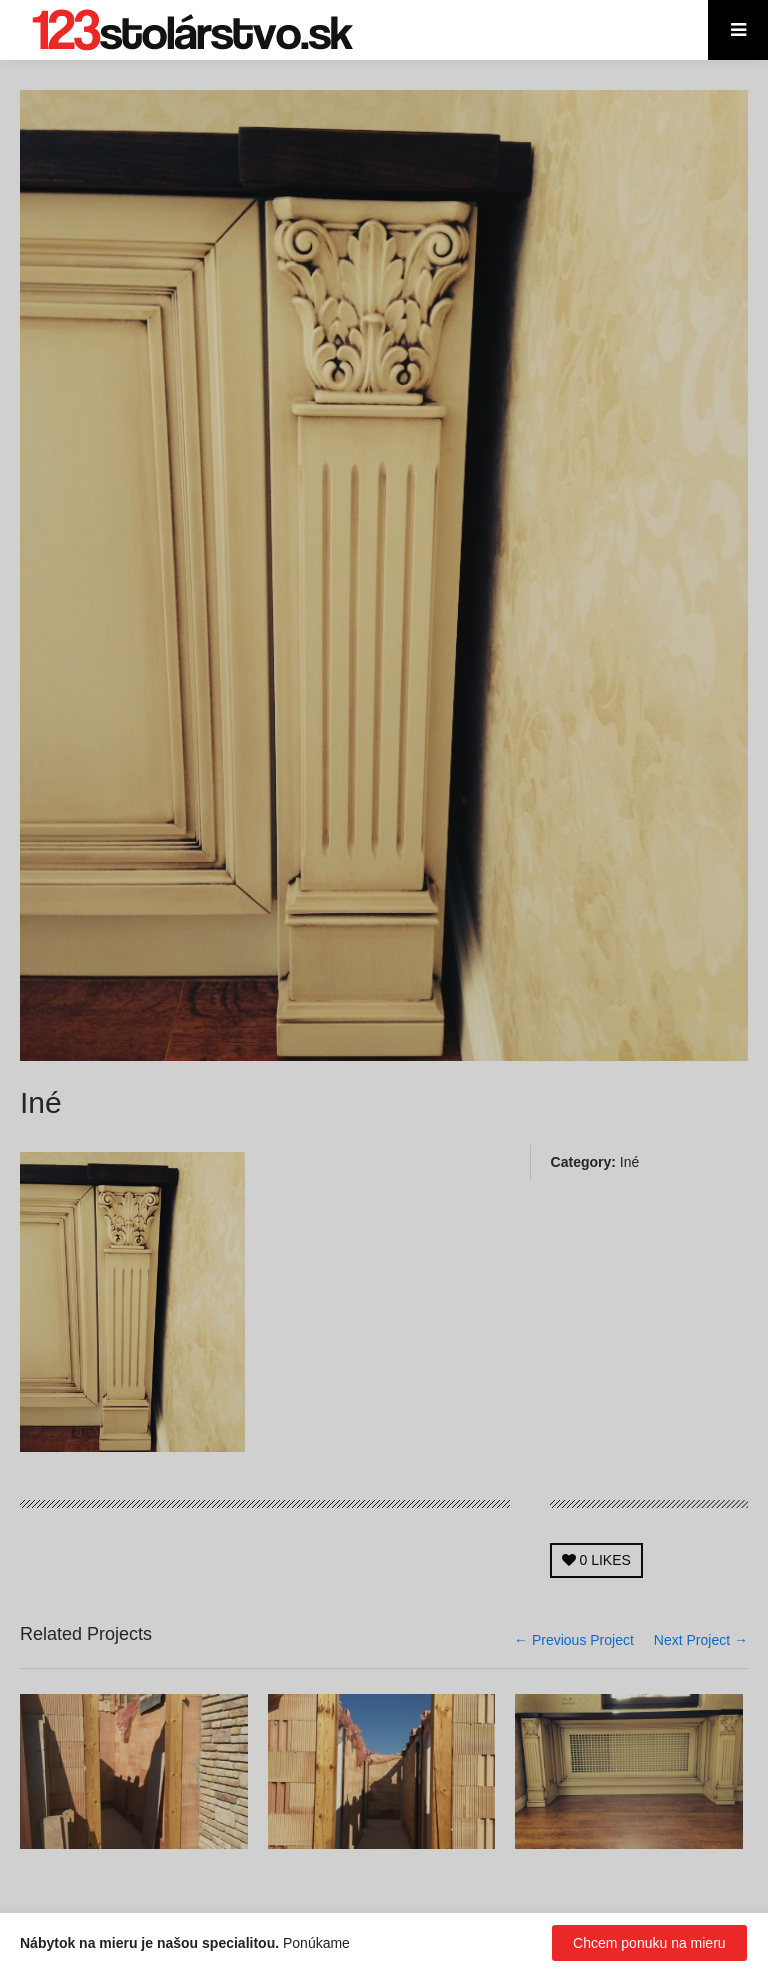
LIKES (596, 1560)
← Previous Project (574, 1640)
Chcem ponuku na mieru (649, 1943)
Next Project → (701, 1640)
